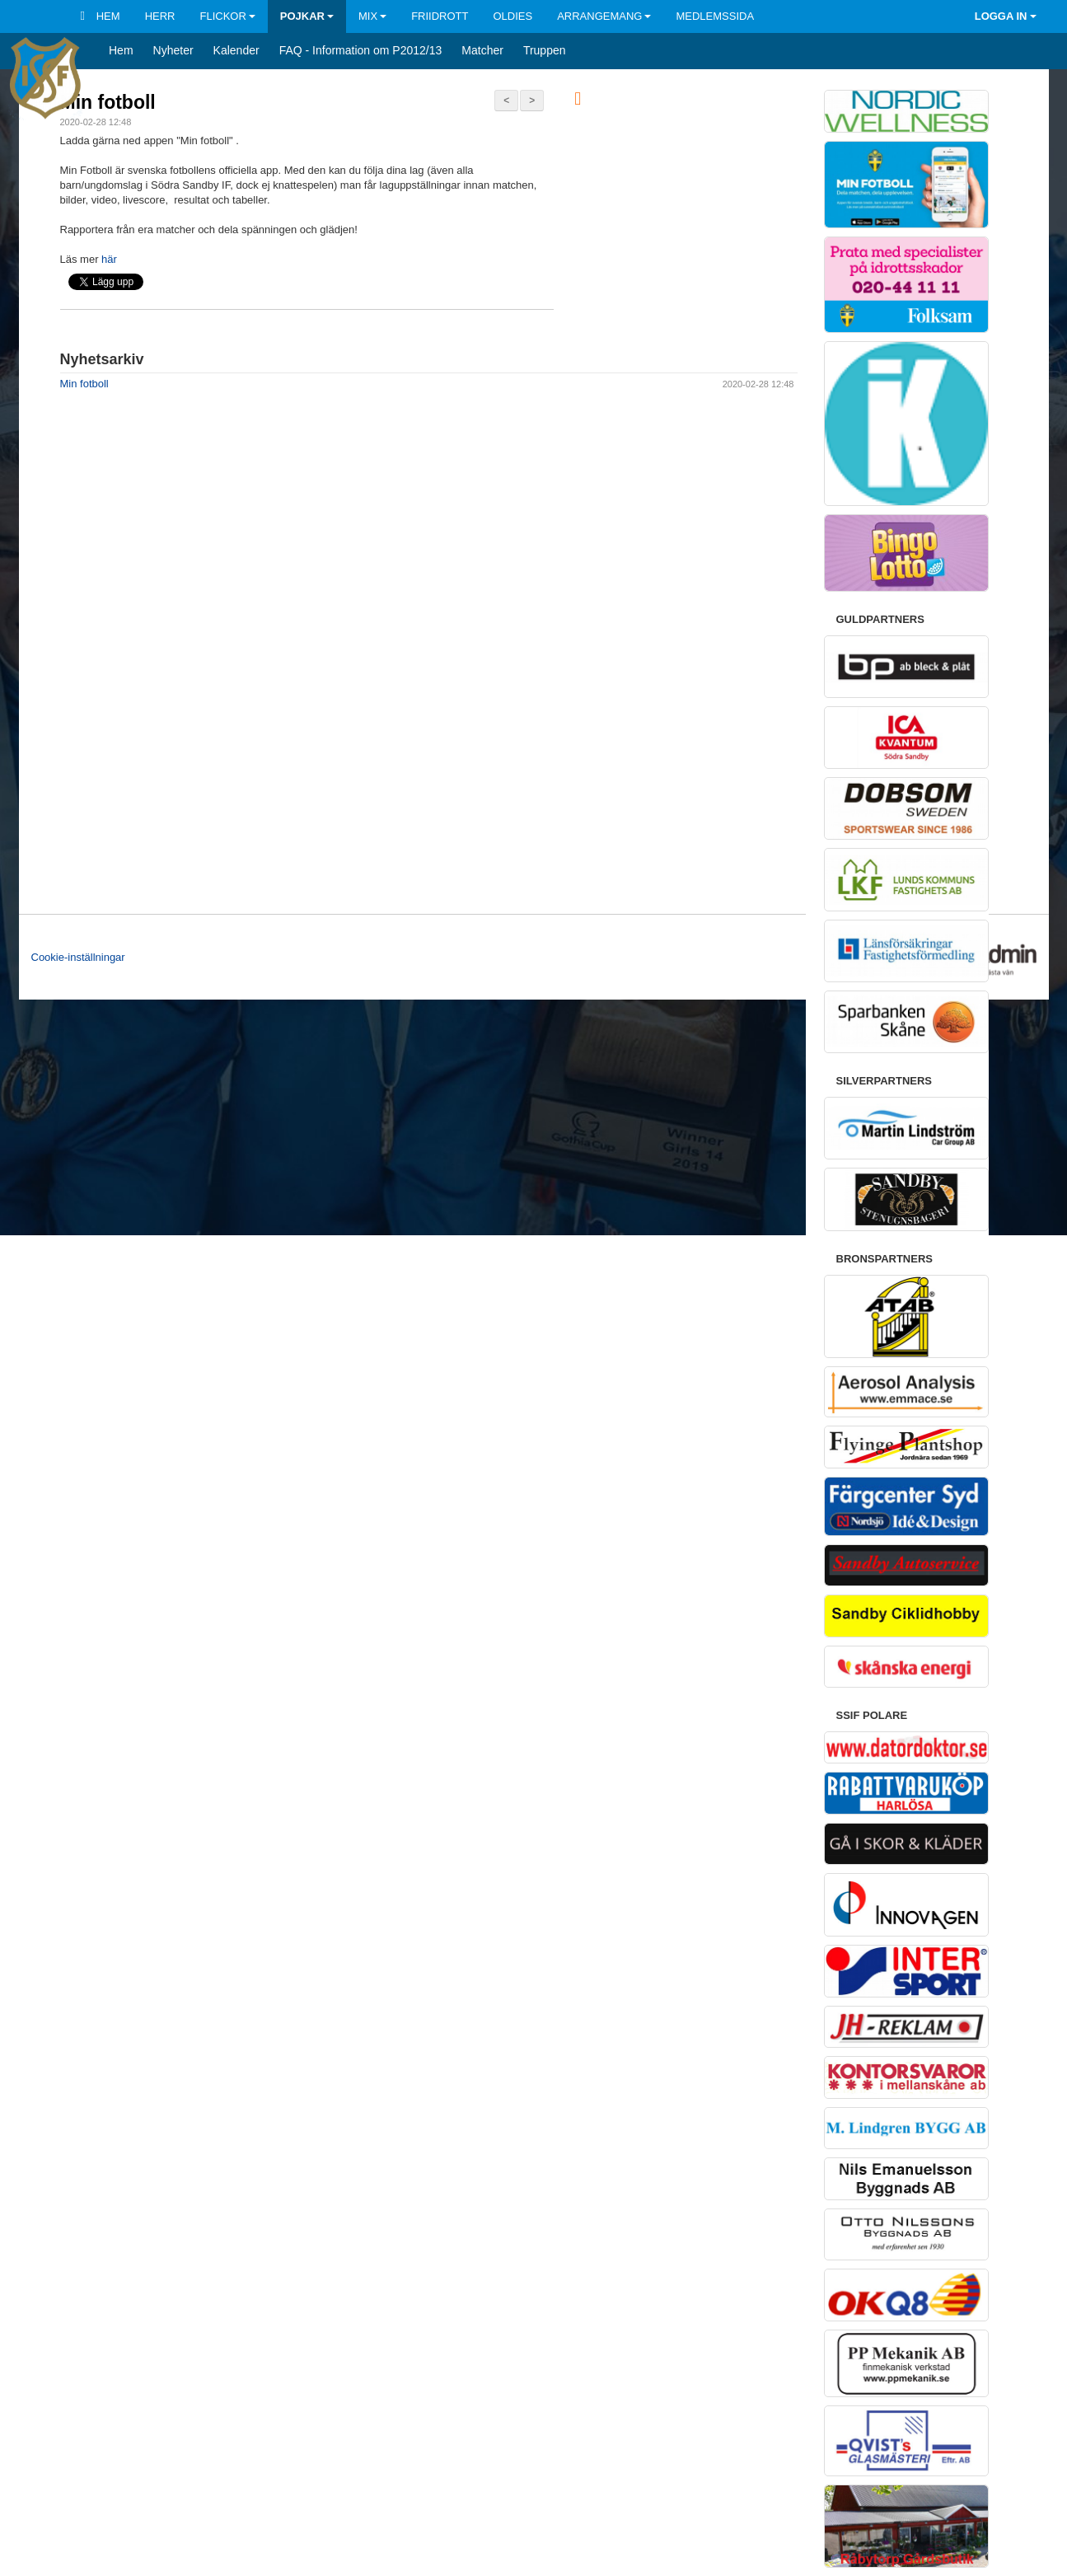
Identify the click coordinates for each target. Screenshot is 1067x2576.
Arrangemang (604, 16)
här (109, 259)
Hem (100, 16)
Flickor (227, 16)
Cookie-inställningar (78, 957)
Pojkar (307, 16)
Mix (372, 16)
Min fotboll (108, 102)
